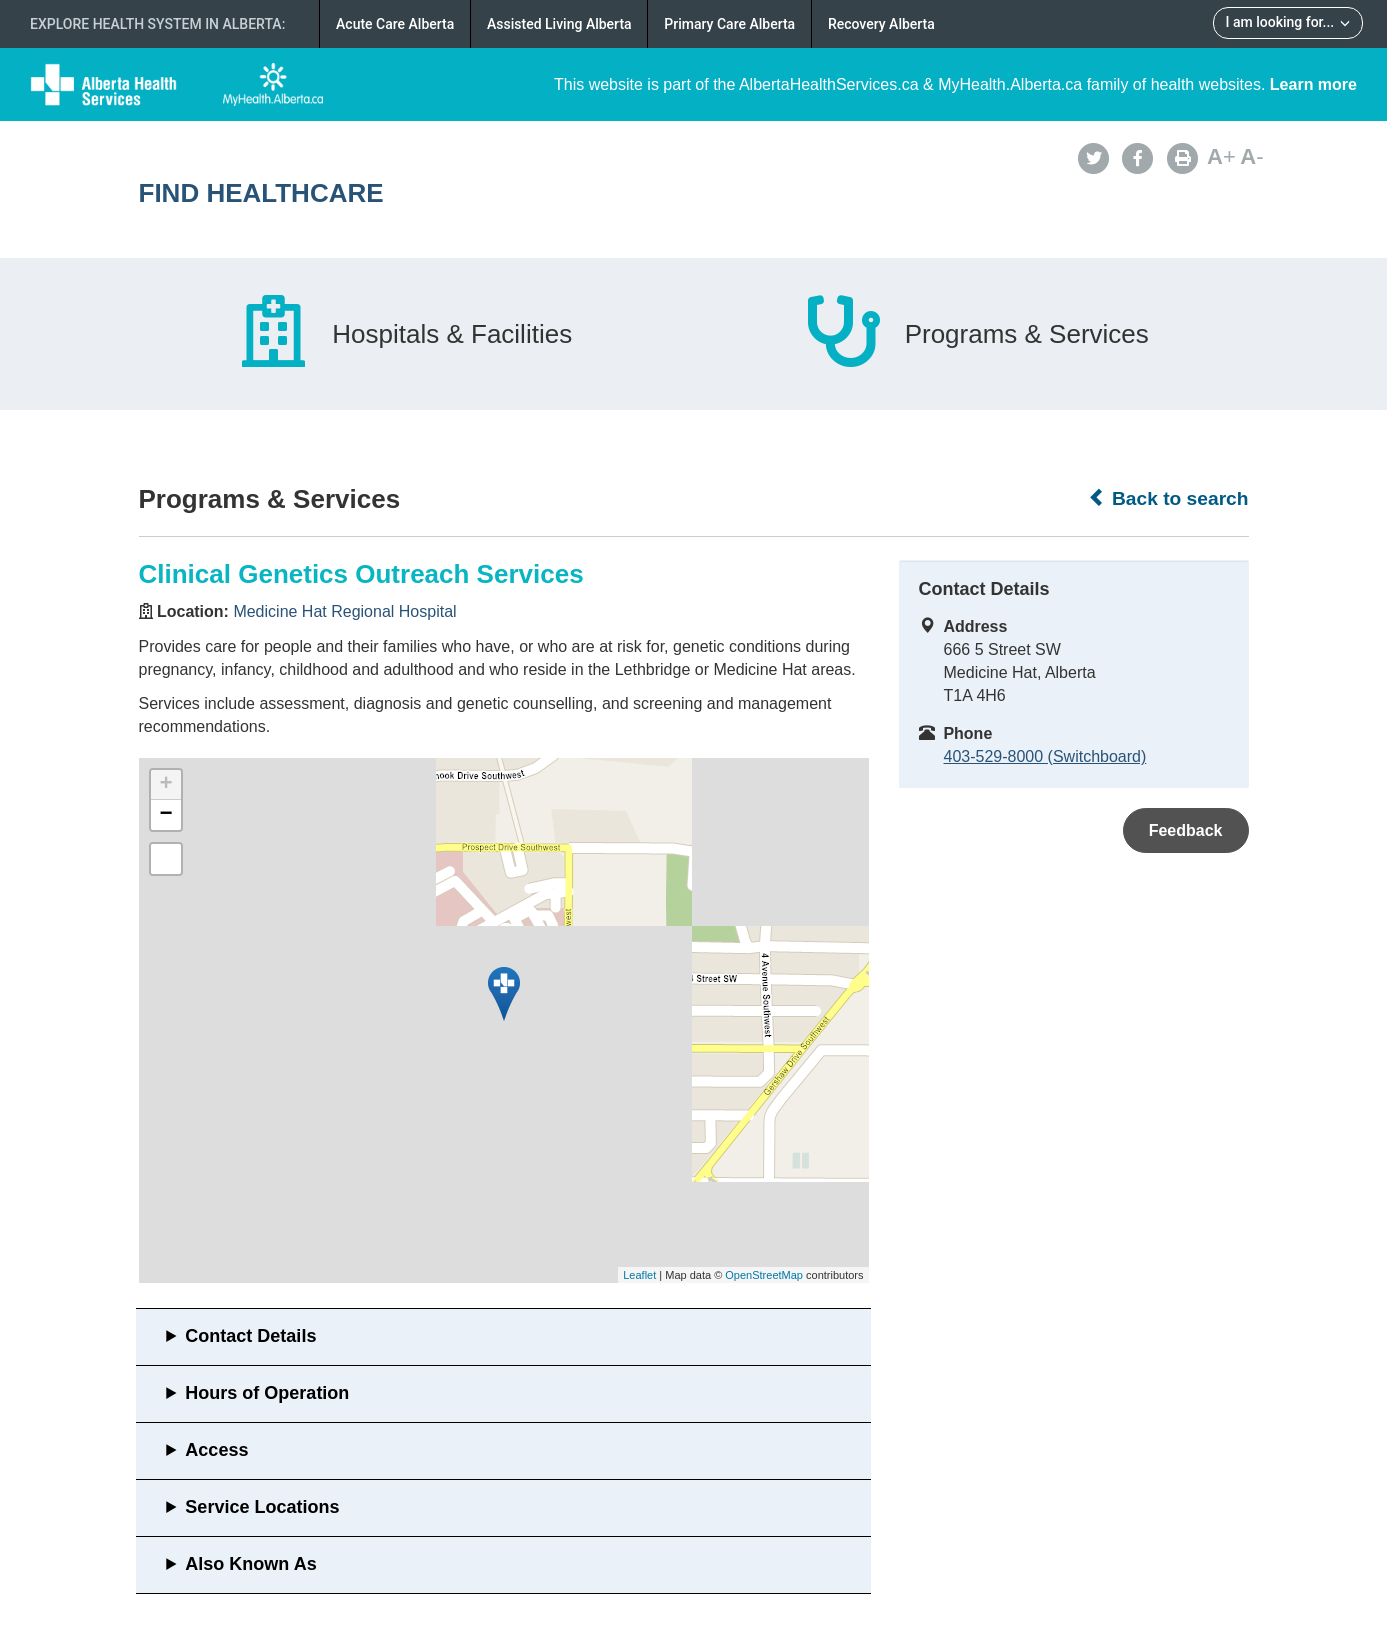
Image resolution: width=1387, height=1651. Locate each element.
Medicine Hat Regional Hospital (344, 611)
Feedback (1186, 830)
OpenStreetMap (764, 1275)
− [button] (165, 815)
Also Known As (250, 1564)
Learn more (1313, 84)
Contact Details (250, 1336)
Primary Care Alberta (729, 24)
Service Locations (262, 1507)
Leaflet (639, 1275)
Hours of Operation (267, 1393)
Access (216, 1450)
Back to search (1168, 498)
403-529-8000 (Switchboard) (1045, 756)
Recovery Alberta (881, 24)
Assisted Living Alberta (559, 24)
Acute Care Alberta (395, 24)
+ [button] (165, 785)
